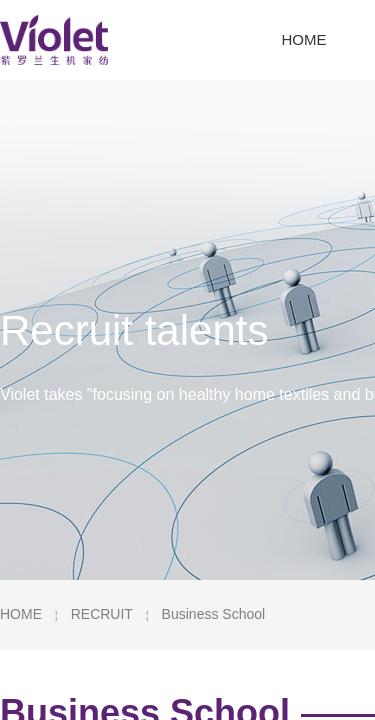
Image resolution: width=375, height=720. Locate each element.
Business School (214, 614)
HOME (21, 614)
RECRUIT (102, 614)
